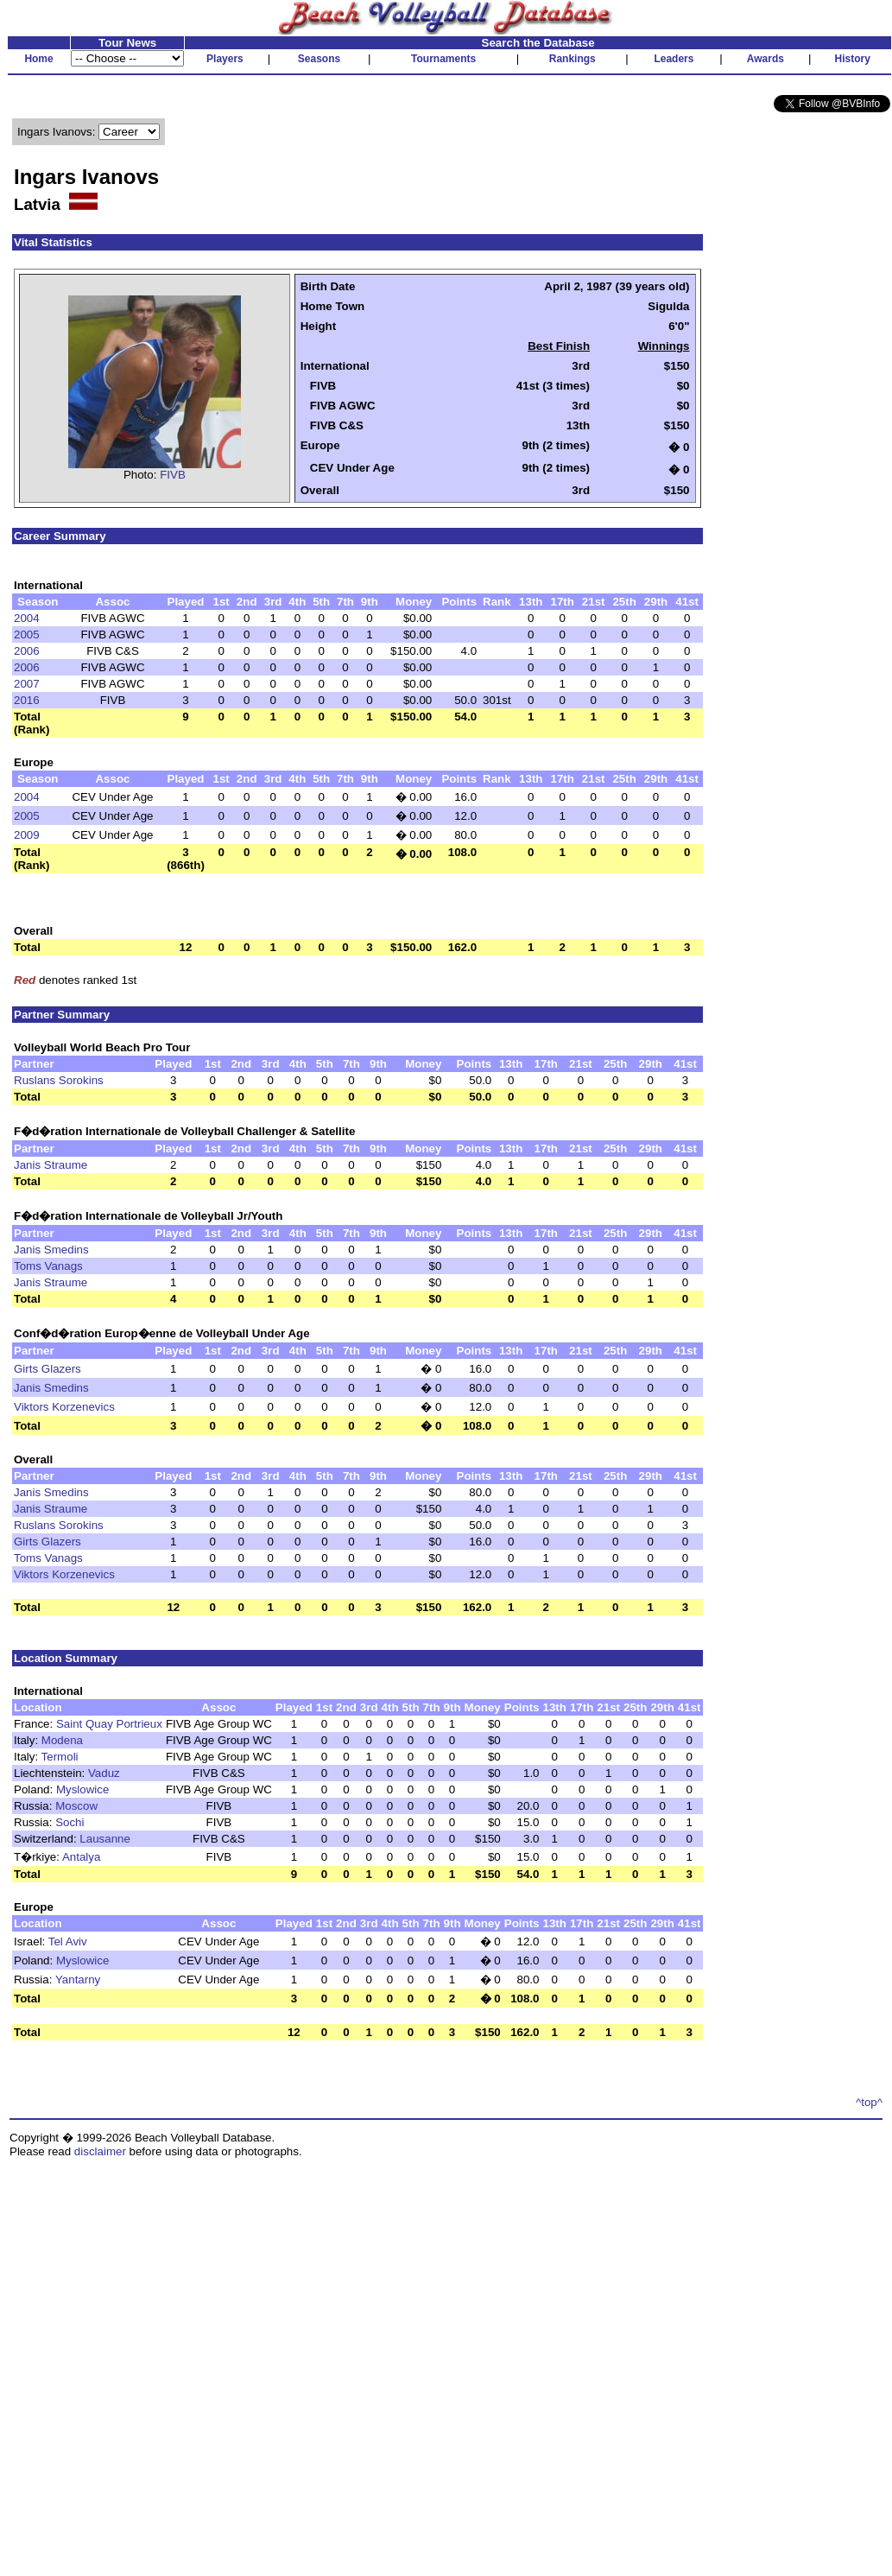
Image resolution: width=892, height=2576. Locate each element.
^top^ (869, 2102)
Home (38, 59)
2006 (27, 650)
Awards (765, 59)
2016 (27, 700)
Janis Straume (50, 1164)
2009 (27, 834)
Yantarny (77, 1979)
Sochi (69, 1822)
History (852, 59)
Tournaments (443, 59)
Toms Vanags (48, 1265)
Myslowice (82, 1789)
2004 (27, 618)
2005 (27, 634)
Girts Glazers (47, 1368)
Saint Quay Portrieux (109, 1723)
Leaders (673, 59)
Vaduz (104, 1773)
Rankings (572, 59)
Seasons (319, 59)
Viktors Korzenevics (64, 1406)
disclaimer (100, 2151)
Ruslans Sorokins (59, 1080)
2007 (27, 683)
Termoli (60, 1756)
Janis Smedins (51, 1249)
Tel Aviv (67, 1941)
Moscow (76, 1805)
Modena (62, 1740)
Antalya (81, 1856)
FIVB (173, 474)
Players (225, 59)
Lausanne (104, 1838)
